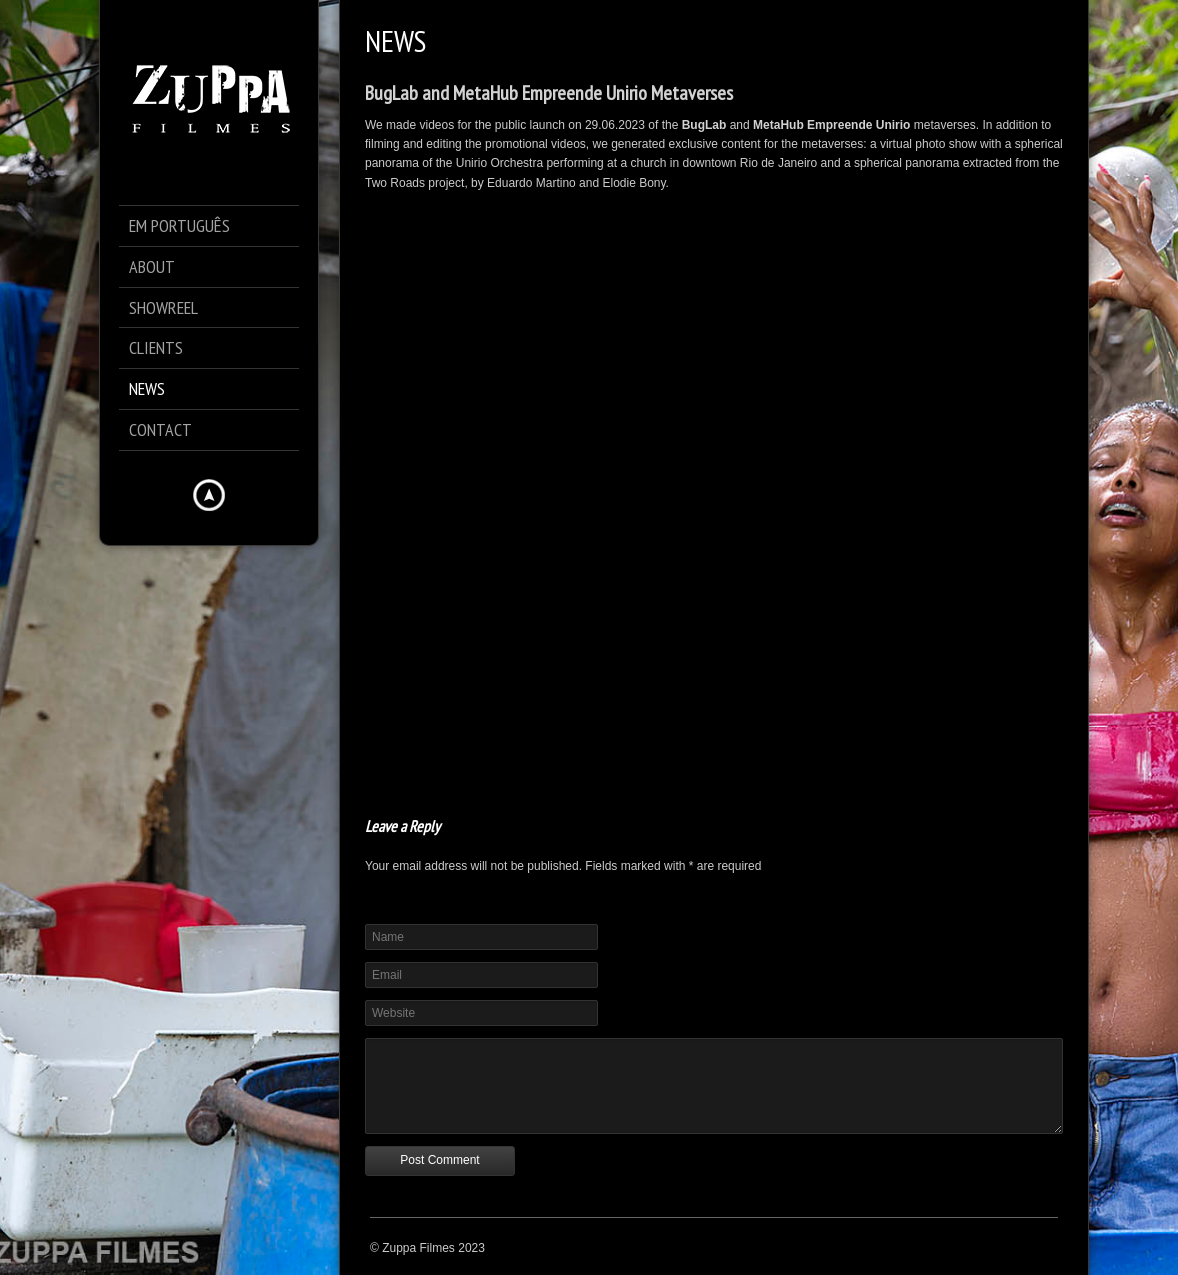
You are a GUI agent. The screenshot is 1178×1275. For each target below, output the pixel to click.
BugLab (704, 125)
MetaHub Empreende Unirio (831, 125)
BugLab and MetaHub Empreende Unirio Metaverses (549, 93)
